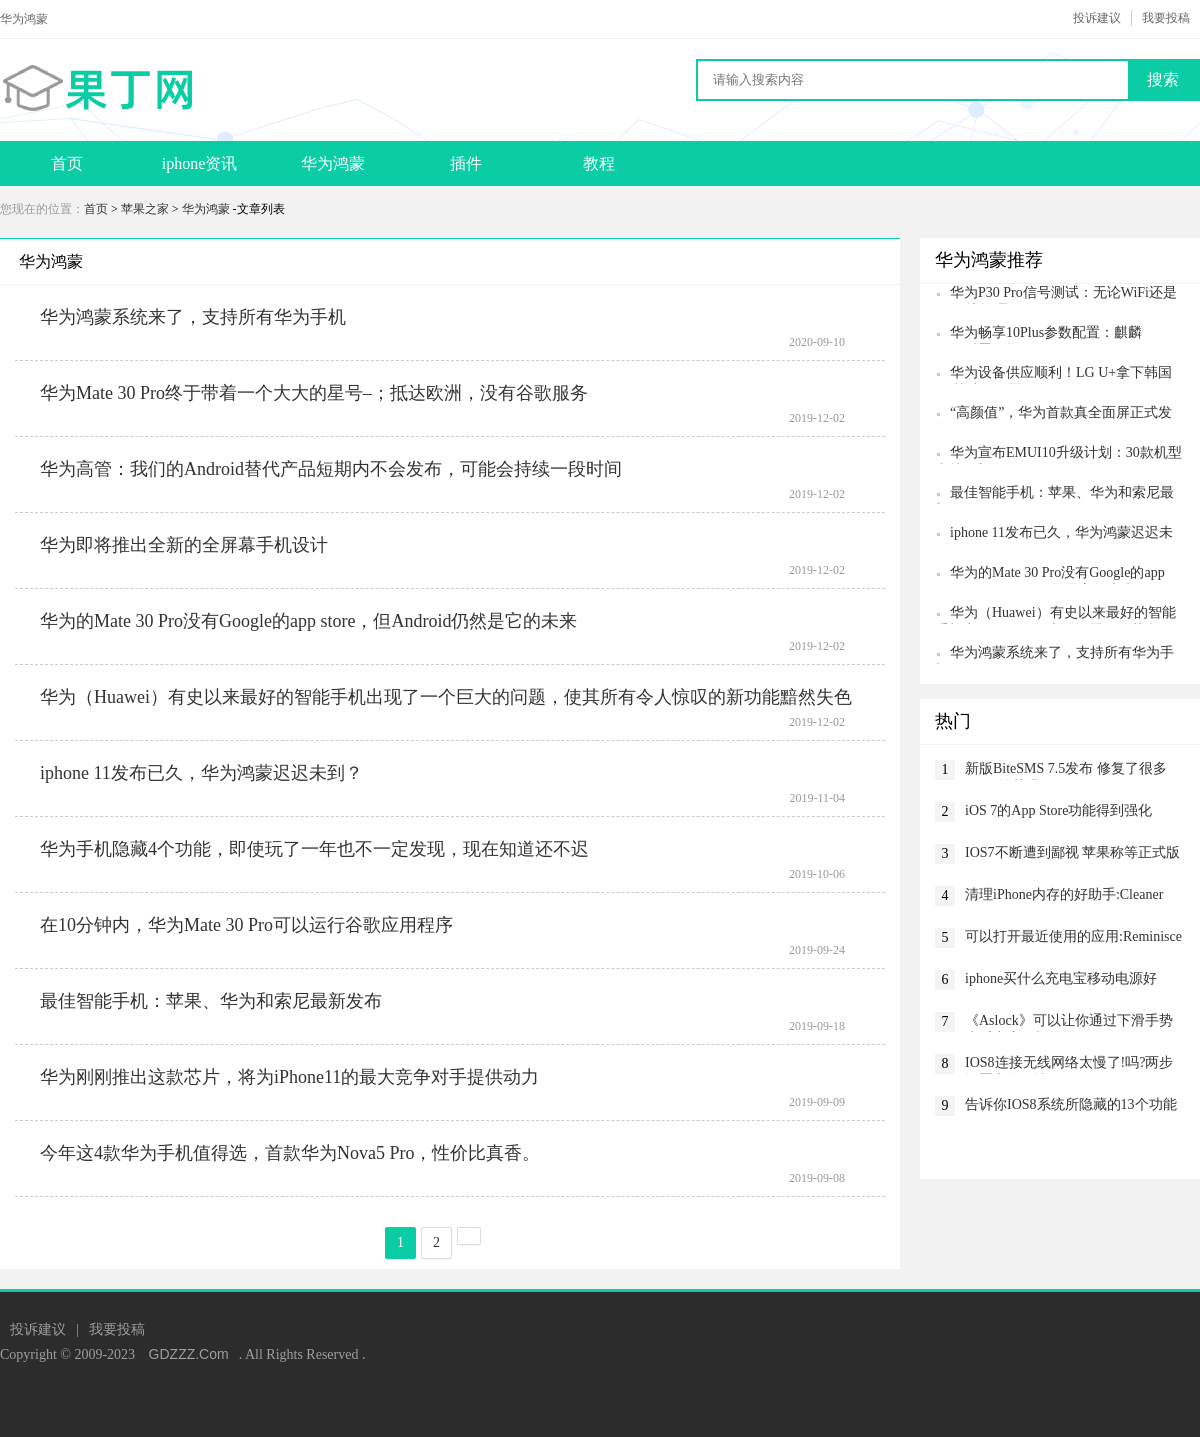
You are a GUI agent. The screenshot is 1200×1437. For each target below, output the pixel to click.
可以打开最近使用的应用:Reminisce (1073, 936)
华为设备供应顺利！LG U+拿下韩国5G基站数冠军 (1053, 374)
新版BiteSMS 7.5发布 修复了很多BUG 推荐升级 (1066, 770)
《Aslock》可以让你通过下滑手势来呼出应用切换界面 (1069, 1022)
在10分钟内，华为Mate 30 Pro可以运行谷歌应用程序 (246, 925)
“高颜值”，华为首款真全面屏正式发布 (1053, 414)
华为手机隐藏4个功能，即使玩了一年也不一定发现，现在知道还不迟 (314, 849)
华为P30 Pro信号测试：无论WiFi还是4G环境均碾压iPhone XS (1056, 294)
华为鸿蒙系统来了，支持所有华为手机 (193, 317)
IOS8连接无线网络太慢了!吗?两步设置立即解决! (1069, 1064)
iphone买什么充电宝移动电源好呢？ (1061, 980)
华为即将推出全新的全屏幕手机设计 (184, 545)
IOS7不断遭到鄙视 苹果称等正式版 (1072, 852)
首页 (67, 163)
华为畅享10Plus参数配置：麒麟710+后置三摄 (1038, 334)
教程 (599, 163)
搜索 (1163, 79)
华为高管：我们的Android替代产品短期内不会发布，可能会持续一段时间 (331, 469)
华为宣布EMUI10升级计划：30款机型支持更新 (1058, 454)
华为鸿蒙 (333, 163)
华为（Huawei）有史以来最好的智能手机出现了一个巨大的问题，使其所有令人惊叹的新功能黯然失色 (446, 697)
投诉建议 (1097, 18)
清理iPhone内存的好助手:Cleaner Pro (1064, 896)
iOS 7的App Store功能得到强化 (1058, 810)
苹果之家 (145, 209)
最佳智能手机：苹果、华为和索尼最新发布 (211, 1001)
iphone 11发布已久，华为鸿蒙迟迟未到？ (201, 773)
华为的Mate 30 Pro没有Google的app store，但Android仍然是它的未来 (308, 621)
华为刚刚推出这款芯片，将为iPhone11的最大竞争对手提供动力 (289, 1077)
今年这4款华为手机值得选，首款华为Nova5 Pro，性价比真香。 (290, 1153)
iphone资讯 (200, 163)
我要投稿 (1166, 18)
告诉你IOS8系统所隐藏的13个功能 (1071, 1104)
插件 (466, 163)
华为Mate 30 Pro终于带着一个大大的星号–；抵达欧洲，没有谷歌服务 (314, 393)
